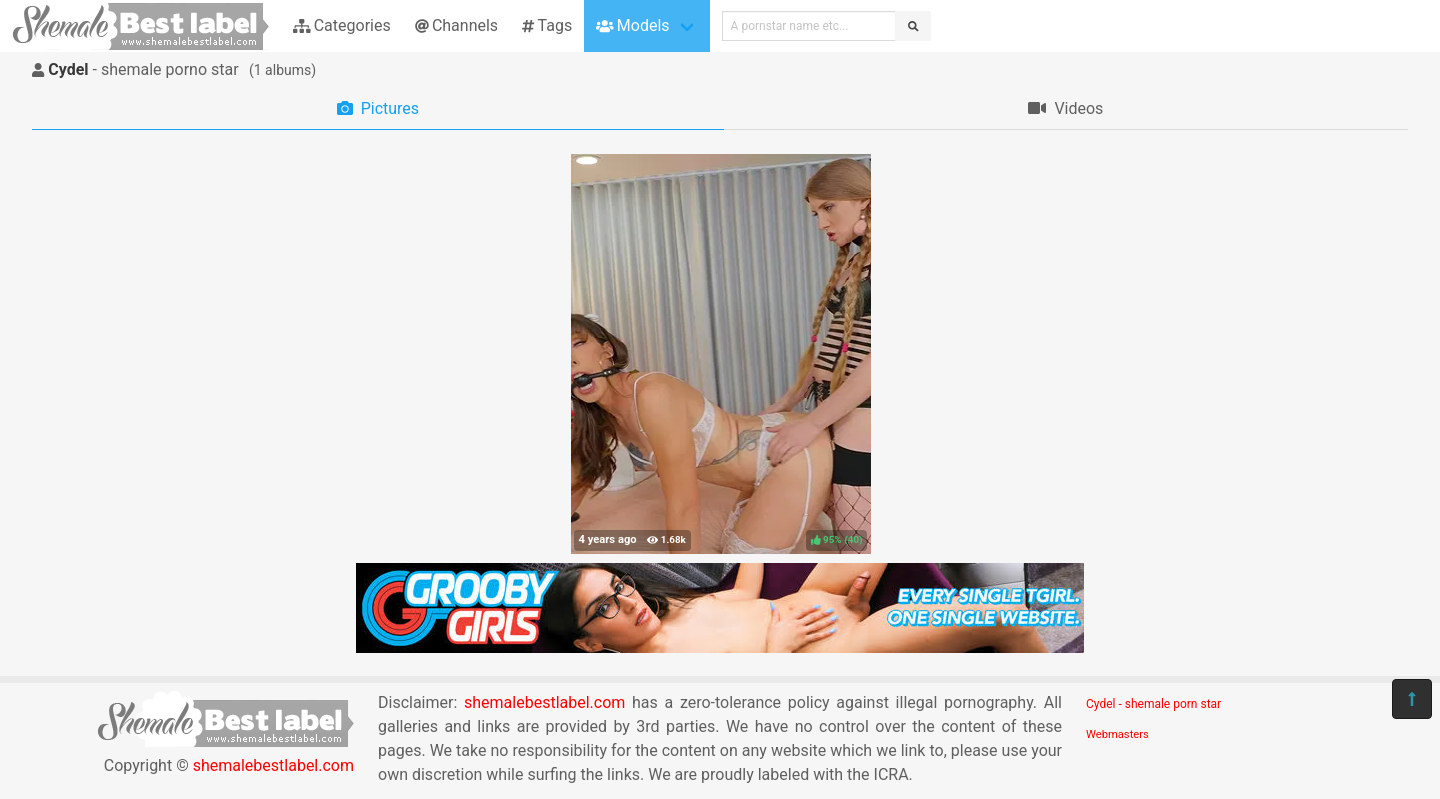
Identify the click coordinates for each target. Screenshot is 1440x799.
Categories (342, 25)
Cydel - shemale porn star (1153, 704)
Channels (456, 25)
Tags (547, 25)
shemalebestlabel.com (273, 765)
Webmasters (1117, 734)
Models (632, 25)
